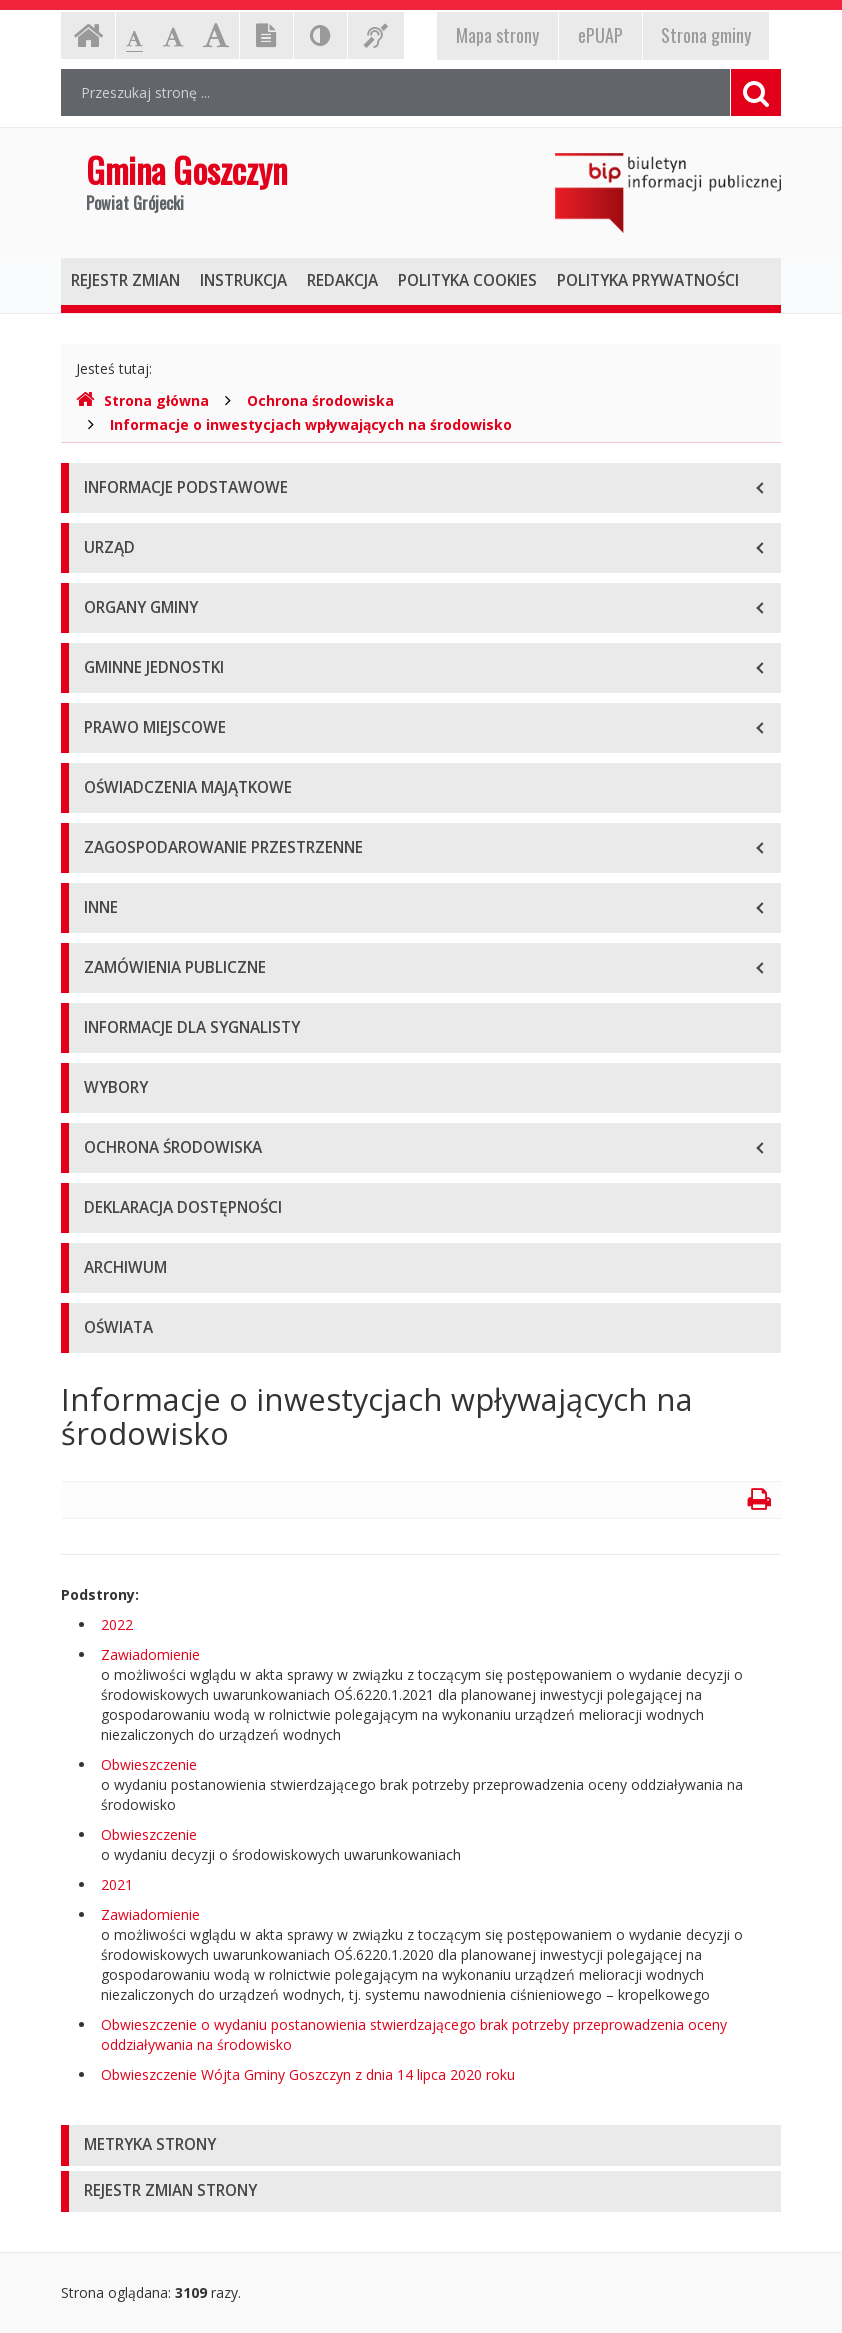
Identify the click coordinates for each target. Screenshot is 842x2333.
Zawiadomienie (150, 1654)
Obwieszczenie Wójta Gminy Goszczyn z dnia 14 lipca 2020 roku (308, 2074)
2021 (117, 1884)
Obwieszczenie (149, 1764)
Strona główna (142, 400)
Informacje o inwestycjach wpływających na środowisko (311, 424)
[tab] (421, 2145)
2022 (117, 1624)
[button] (421, 2145)
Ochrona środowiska (320, 400)
